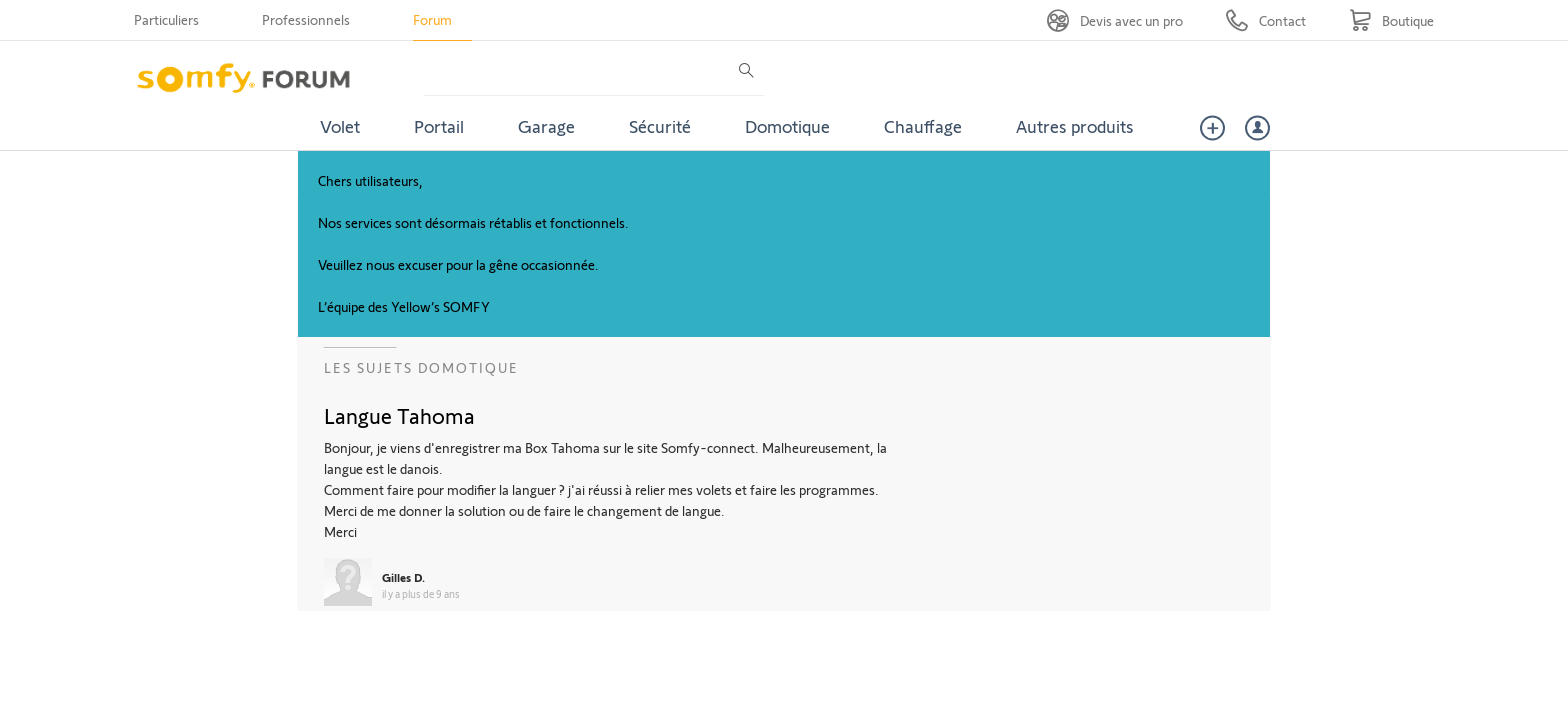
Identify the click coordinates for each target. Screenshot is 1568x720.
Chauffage (923, 126)
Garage (546, 126)
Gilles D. (403, 577)
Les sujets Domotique (421, 367)
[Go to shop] (1391, 20)
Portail (439, 126)
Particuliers (166, 19)
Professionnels (306, 19)
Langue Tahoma (399, 415)
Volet (340, 126)
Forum (432, 19)
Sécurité (660, 126)
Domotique (787, 126)
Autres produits (1075, 126)
